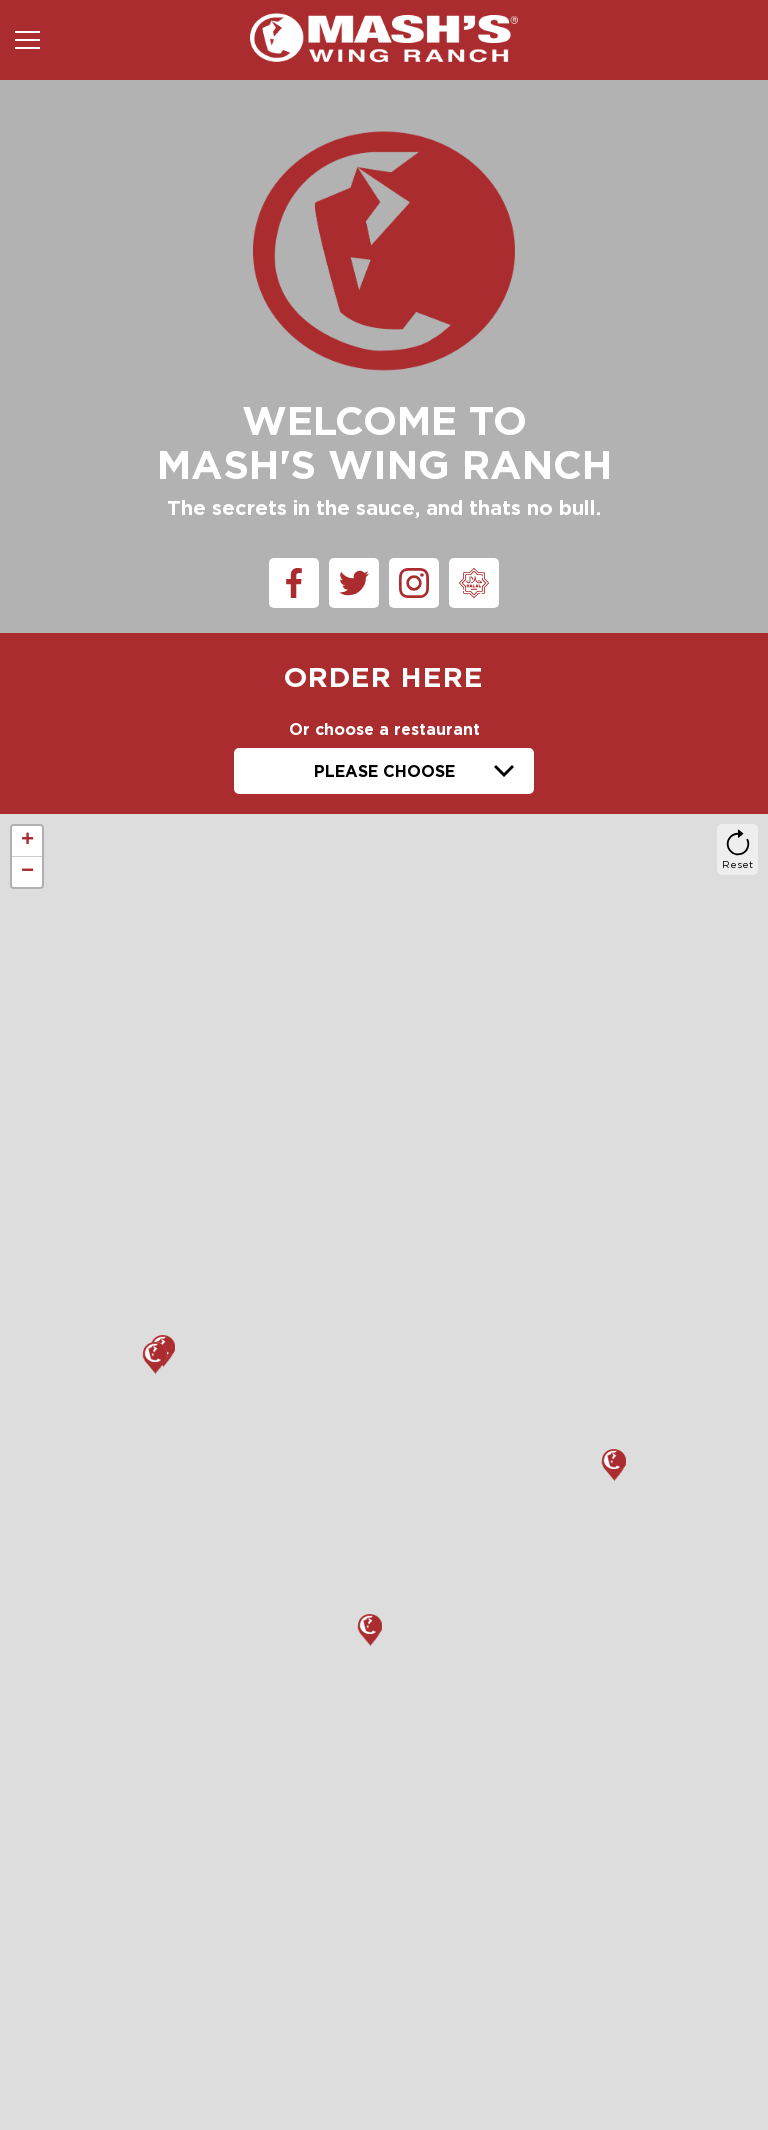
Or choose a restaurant (384, 729)
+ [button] (27, 841)
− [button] (27, 872)
